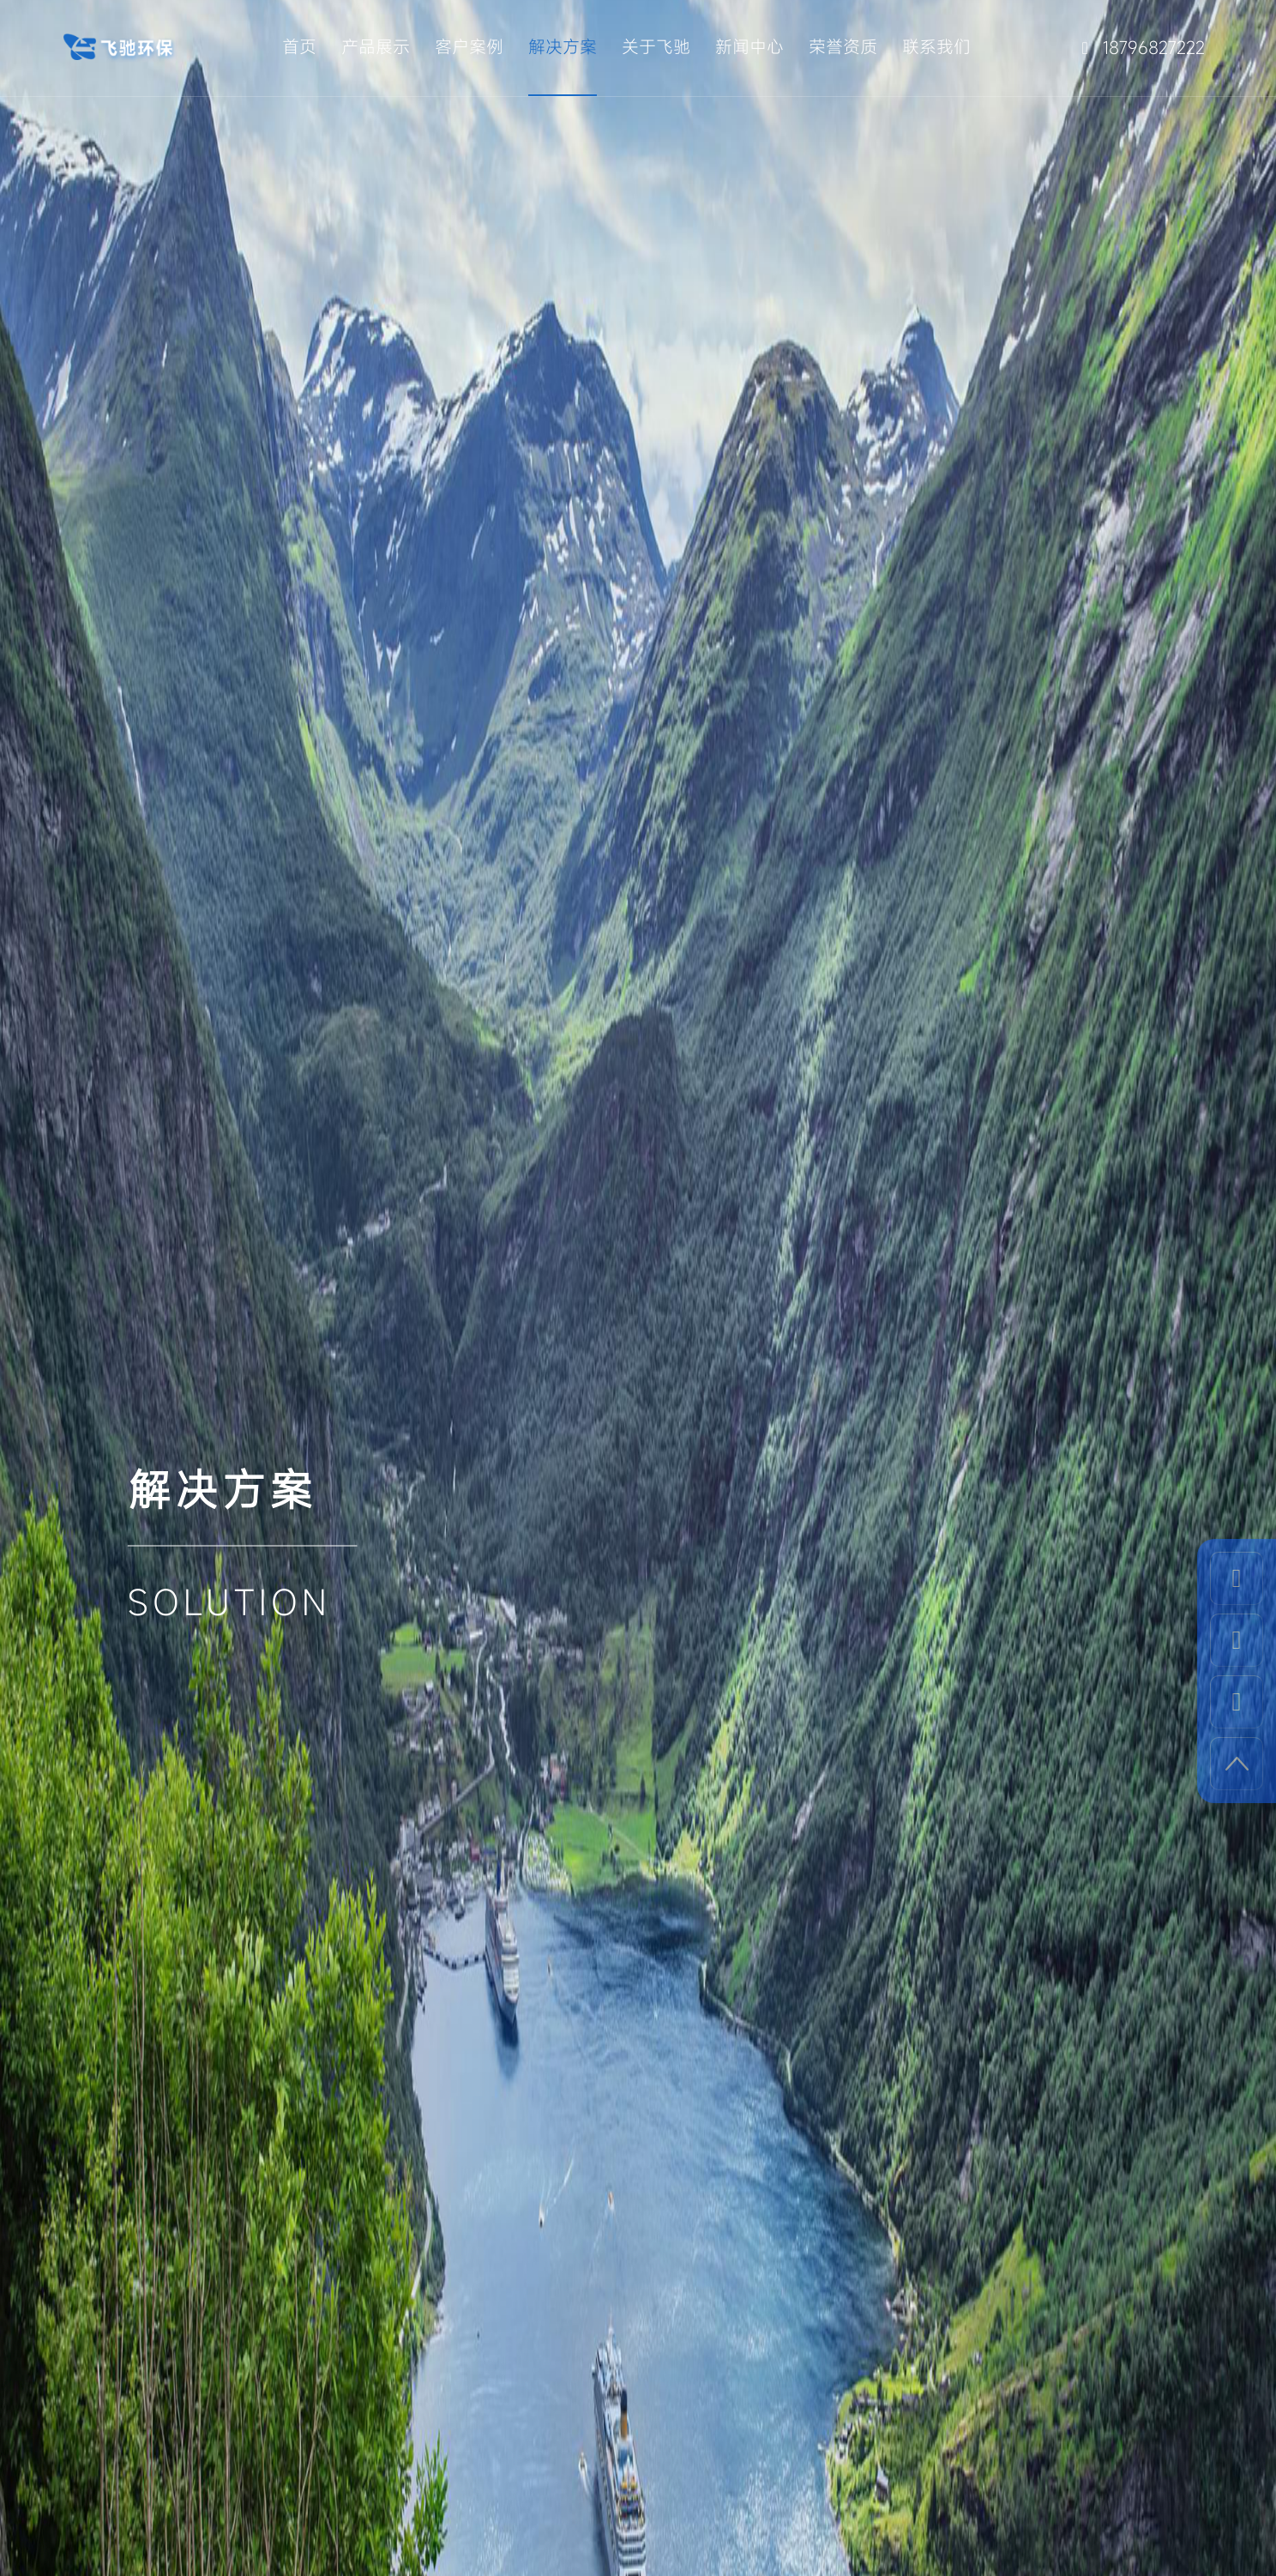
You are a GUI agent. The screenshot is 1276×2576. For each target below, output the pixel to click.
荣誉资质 (843, 46)
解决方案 (562, 46)
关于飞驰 (656, 46)
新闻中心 (749, 46)
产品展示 (375, 46)
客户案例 (469, 46)
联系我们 (936, 46)
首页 (299, 46)
